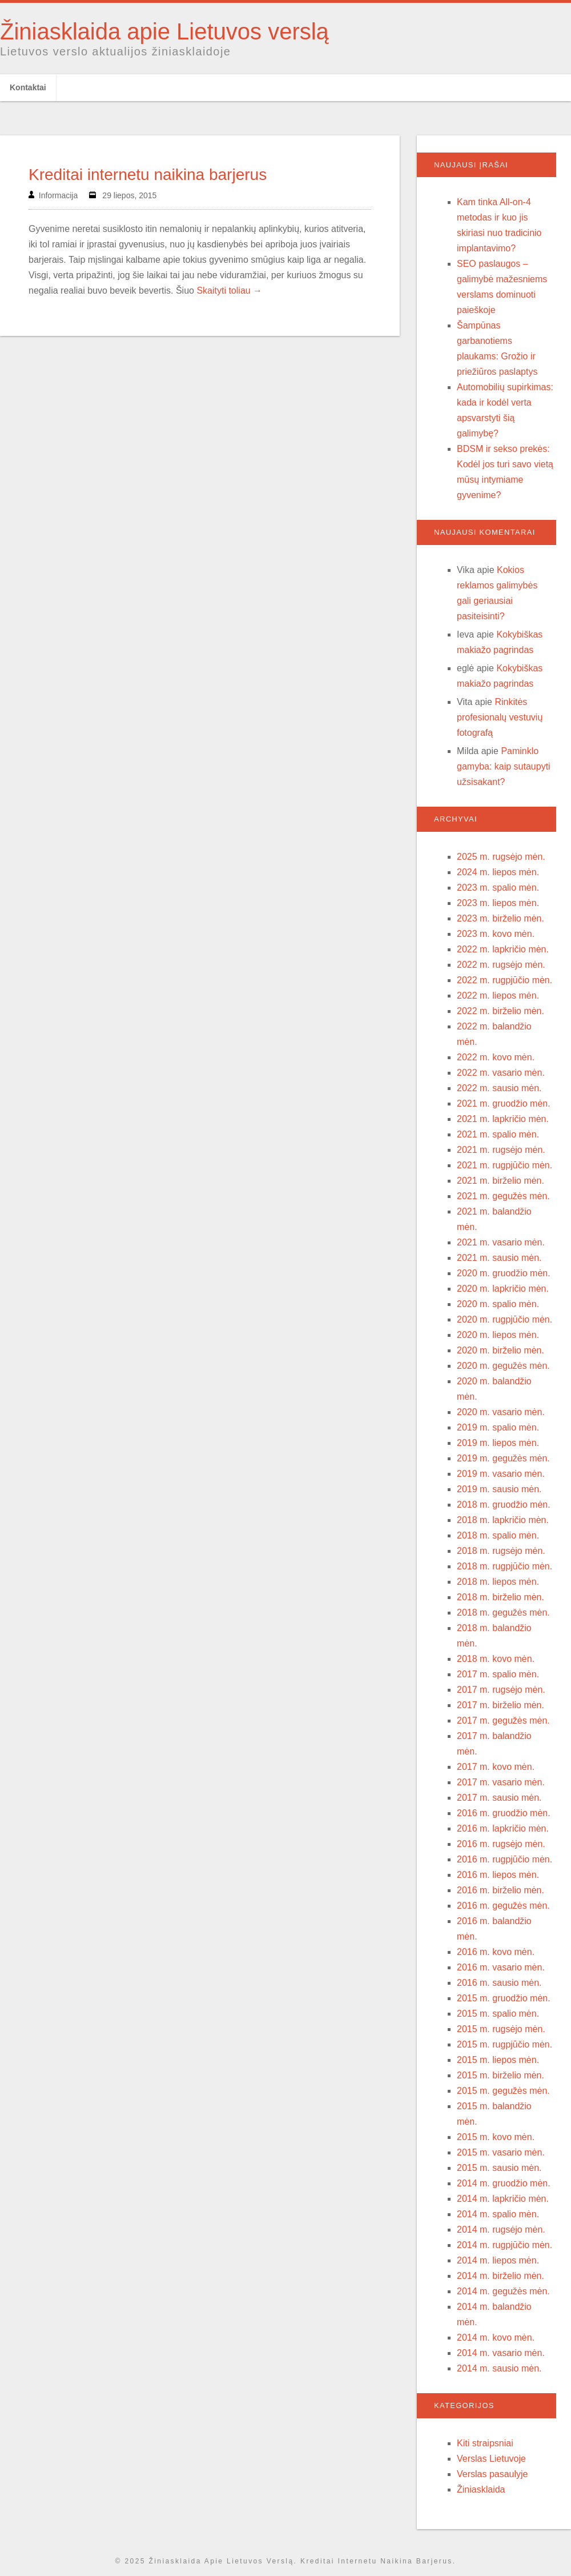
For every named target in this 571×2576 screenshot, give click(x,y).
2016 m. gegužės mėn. (503, 1905)
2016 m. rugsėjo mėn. (501, 1844)
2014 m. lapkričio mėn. (503, 2199)
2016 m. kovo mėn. (495, 1952)
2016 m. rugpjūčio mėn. (504, 1859)
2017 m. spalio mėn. (498, 1674)
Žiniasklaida (481, 2489)
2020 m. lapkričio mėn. (503, 1288)
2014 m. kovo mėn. (495, 2337)
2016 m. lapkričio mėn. (503, 1828)
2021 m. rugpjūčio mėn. (504, 1165)
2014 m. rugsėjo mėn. (501, 2229)
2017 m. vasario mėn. (501, 1782)
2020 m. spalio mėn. (498, 1304)
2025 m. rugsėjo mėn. (501, 857)
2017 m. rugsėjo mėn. (501, 1689)
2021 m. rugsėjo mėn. (501, 1150)
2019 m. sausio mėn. (499, 1489)
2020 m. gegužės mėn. (503, 1366)
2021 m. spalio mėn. (498, 1134)
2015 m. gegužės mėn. (503, 2091)
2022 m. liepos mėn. (498, 995)
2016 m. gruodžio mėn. (503, 1813)
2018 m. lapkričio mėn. (503, 1520)
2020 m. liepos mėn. (498, 1335)
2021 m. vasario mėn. (501, 1242)
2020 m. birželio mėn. (500, 1350)
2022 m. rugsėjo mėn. (501, 964)
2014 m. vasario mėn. (501, 2353)
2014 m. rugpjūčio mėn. (504, 2245)
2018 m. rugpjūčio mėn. (504, 1566)
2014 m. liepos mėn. (498, 2260)
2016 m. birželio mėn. (500, 1890)
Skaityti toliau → (229, 290)
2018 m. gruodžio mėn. (503, 1504)
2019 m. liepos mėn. (498, 1443)
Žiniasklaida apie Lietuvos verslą (164, 31)
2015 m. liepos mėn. (498, 2060)
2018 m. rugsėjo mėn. (501, 1551)
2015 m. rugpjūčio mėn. (504, 2044)
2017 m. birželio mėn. (500, 1705)
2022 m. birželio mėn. (500, 1011)
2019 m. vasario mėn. (501, 1474)
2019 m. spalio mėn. (498, 1427)
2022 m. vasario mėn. (501, 1072)
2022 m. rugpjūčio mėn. (504, 980)
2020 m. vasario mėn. (501, 1412)
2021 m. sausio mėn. (499, 1258)
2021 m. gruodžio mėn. (503, 1103)
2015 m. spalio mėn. (498, 2013)
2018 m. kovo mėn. (495, 1659)
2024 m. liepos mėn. (498, 872)
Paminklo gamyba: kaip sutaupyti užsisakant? (503, 766)
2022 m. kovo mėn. (495, 1057)
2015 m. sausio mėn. (499, 2168)
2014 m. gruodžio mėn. (503, 2183)
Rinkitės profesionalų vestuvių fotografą (499, 717)
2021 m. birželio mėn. (500, 1180)
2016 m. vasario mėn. (501, 1967)
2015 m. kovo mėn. (495, 2137)
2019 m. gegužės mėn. (503, 1458)
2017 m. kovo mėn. (495, 1767)
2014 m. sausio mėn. (499, 2368)
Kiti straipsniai (485, 2443)
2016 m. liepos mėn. (498, 1875)
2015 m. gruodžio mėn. (503, 1998)
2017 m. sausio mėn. (499, 1797)
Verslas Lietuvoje (491, 2458)
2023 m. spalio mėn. (498, 887)
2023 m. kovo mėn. (495, 934)
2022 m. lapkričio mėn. (503, 949)
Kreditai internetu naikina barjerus (148, 174)
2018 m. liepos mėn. (498, 1582)
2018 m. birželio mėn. (500, 1597)
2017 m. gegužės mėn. (503, 1720)
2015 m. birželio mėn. (500, 2075)
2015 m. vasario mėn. (501, 2152)
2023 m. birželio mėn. (500, 918)
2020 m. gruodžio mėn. (503, 1273)
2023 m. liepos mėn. (498, 903)
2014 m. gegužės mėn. (503, 2291)
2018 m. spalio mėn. (498, 1535)
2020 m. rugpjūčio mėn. (504, 1319)
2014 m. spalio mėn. (498, 2214)
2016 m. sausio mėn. (499, 1983)
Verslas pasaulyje (492, 2474)
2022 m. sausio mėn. (499, 1088)
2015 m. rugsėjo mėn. (501, 2029)
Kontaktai (28, 87)
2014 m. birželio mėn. (500, 2276)
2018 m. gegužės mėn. (503, 1612)
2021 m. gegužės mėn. (503, 1196)
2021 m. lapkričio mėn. (503, 1119)
